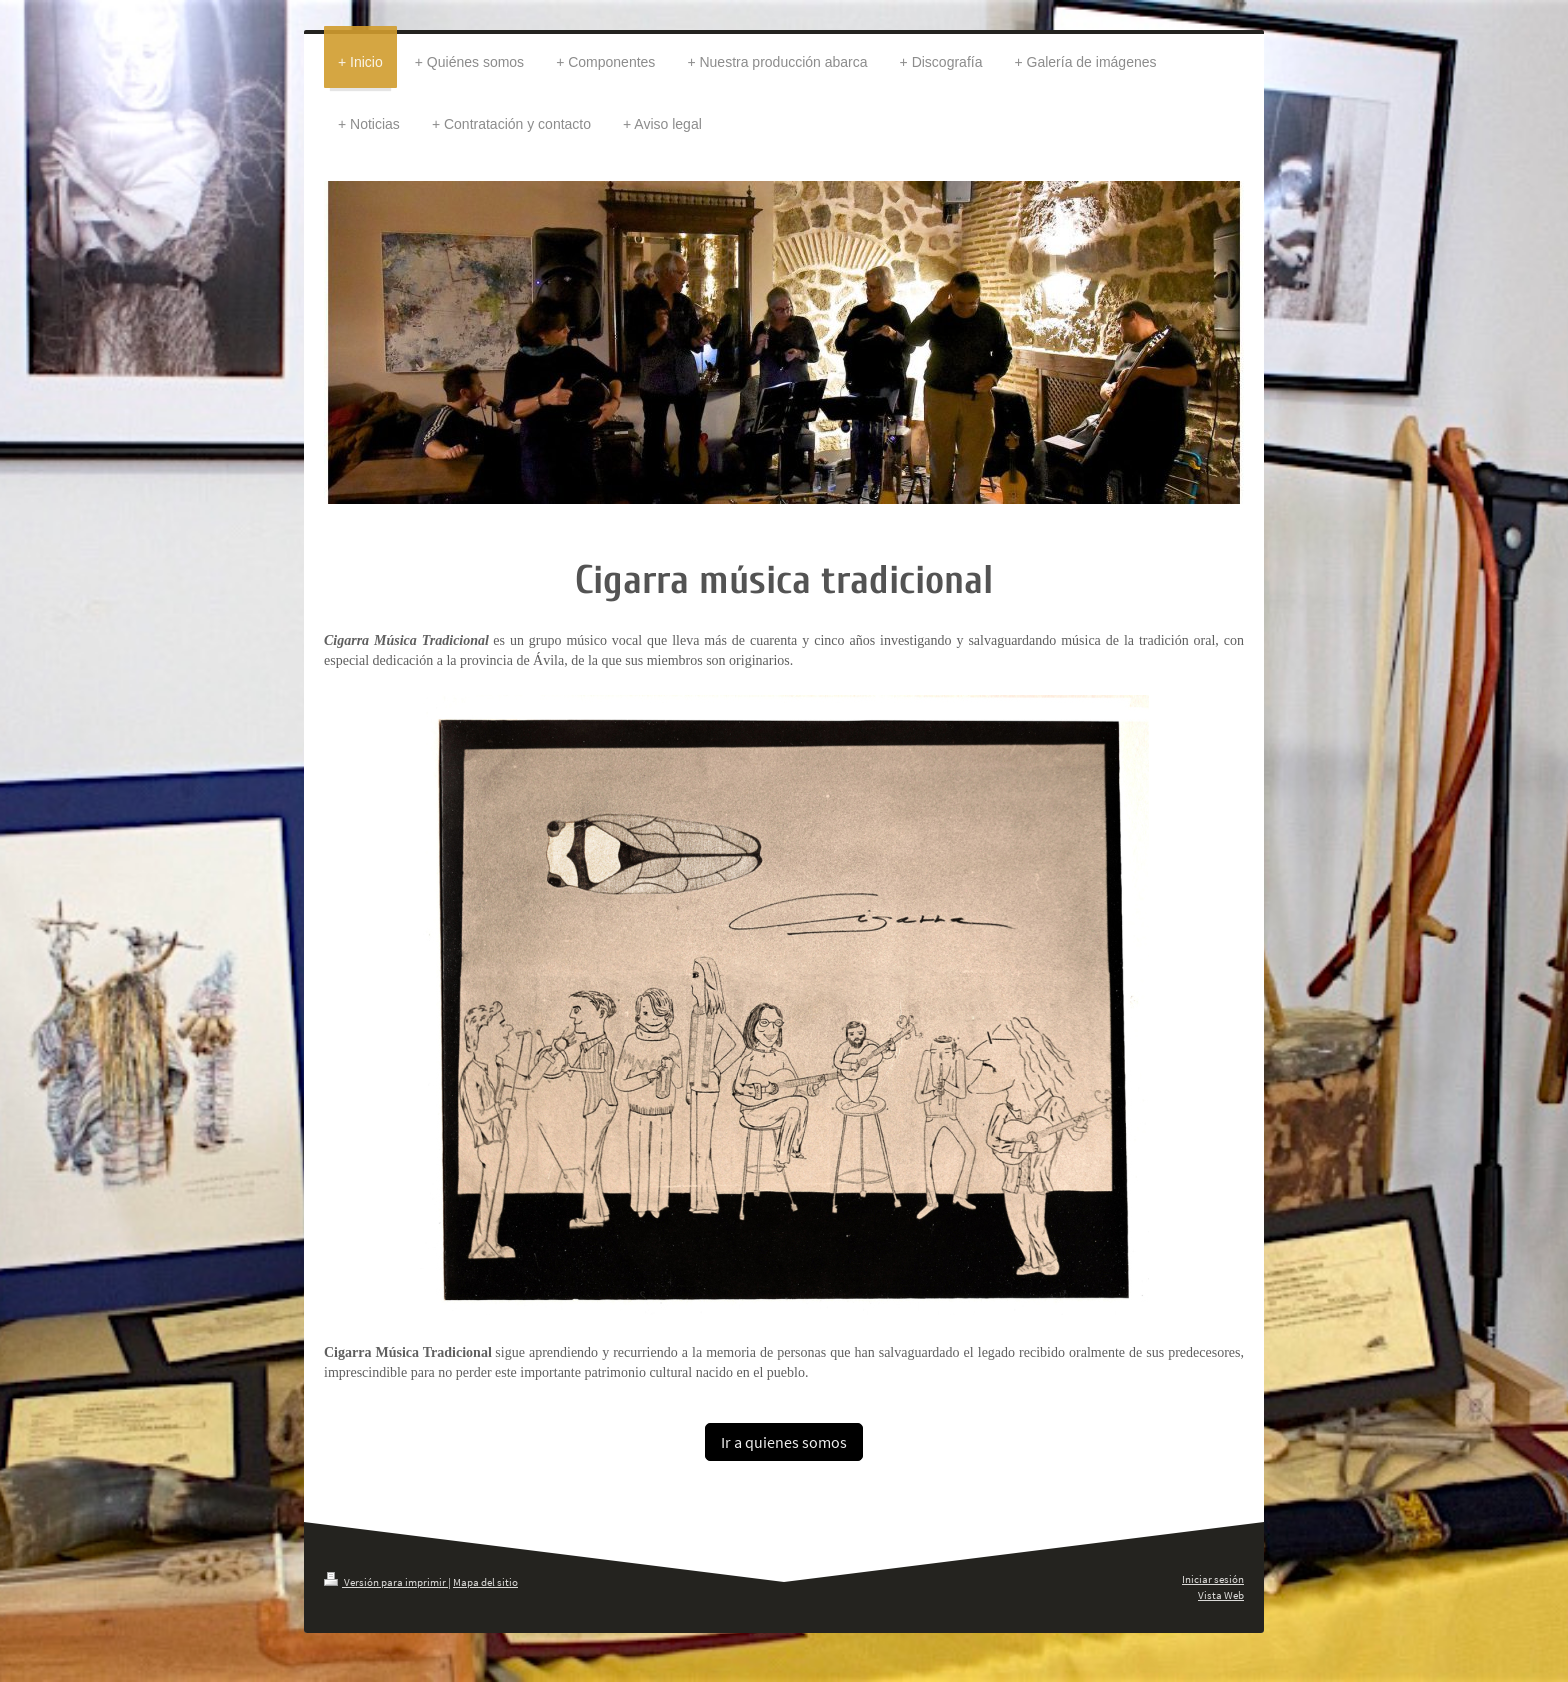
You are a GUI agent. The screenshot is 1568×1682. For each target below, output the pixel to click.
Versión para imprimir (386, 1582)
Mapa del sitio (485, 1582)
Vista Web (1221, 1595)
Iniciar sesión (1213, 1579)
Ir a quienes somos (784, 1442)
